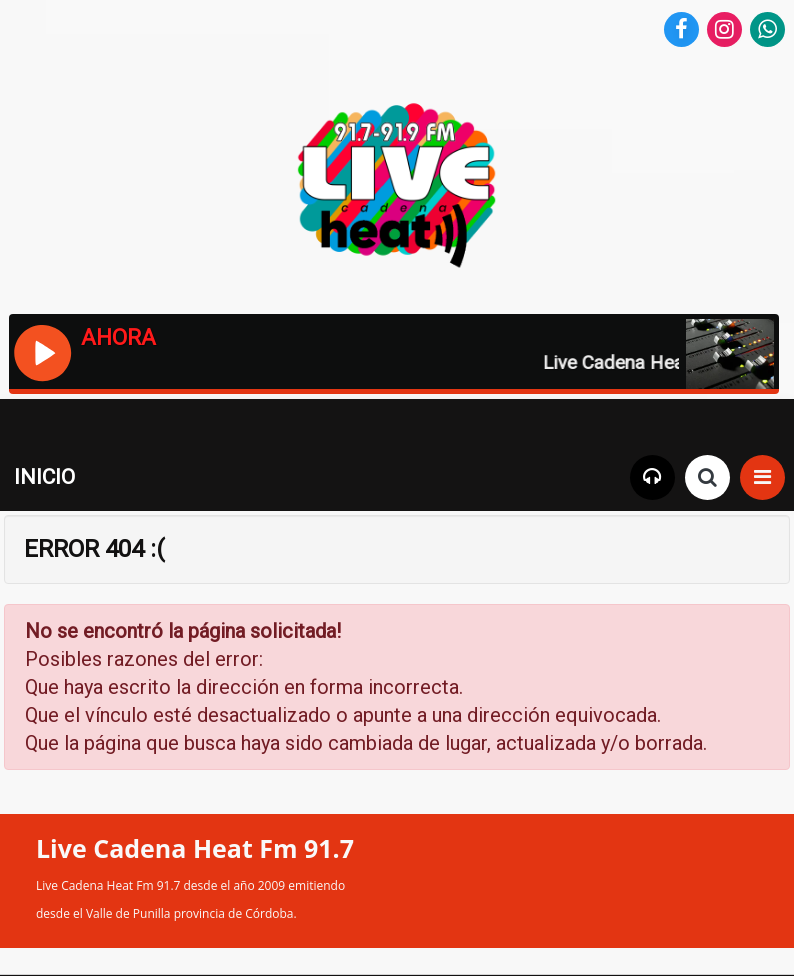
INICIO (44, 477)
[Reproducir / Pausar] (41, 351)
